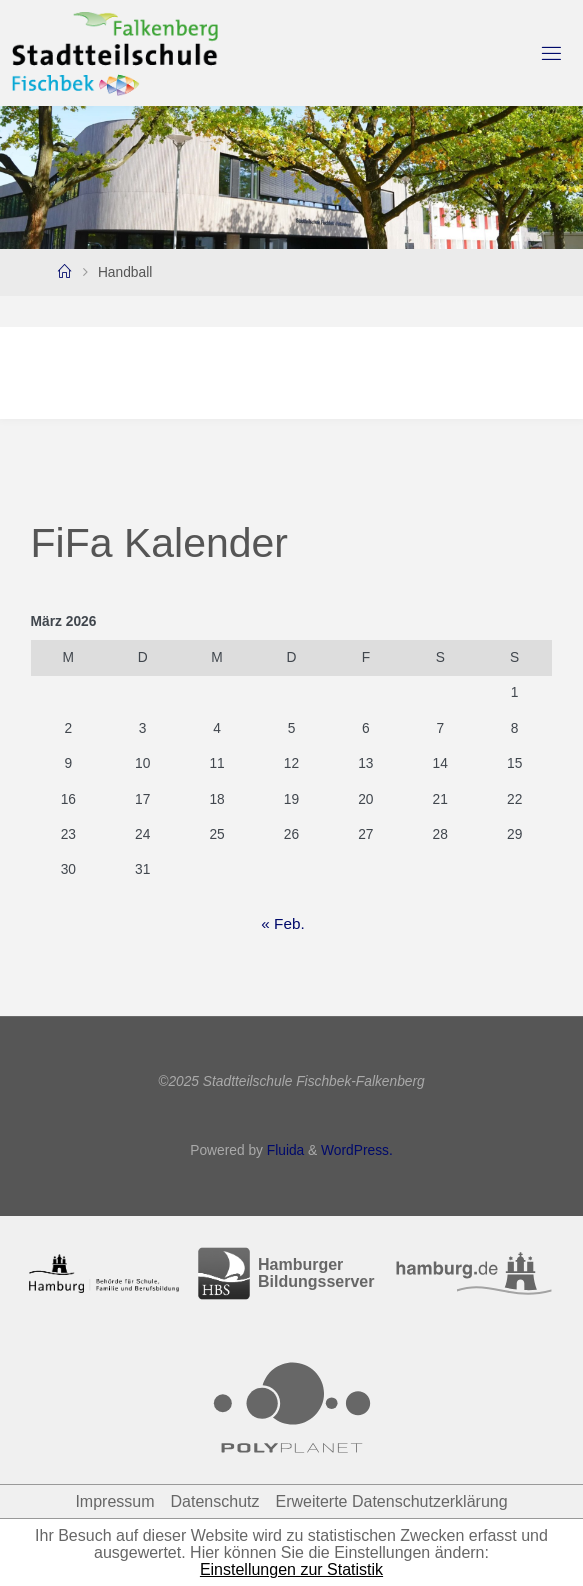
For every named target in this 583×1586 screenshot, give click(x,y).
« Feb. (282, 923)
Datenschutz (215, 1501)
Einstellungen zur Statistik (291, 1569)
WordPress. (357, 1150)
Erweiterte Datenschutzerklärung (391, 1501)
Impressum (114, 1501)
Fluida (283, 1150)
